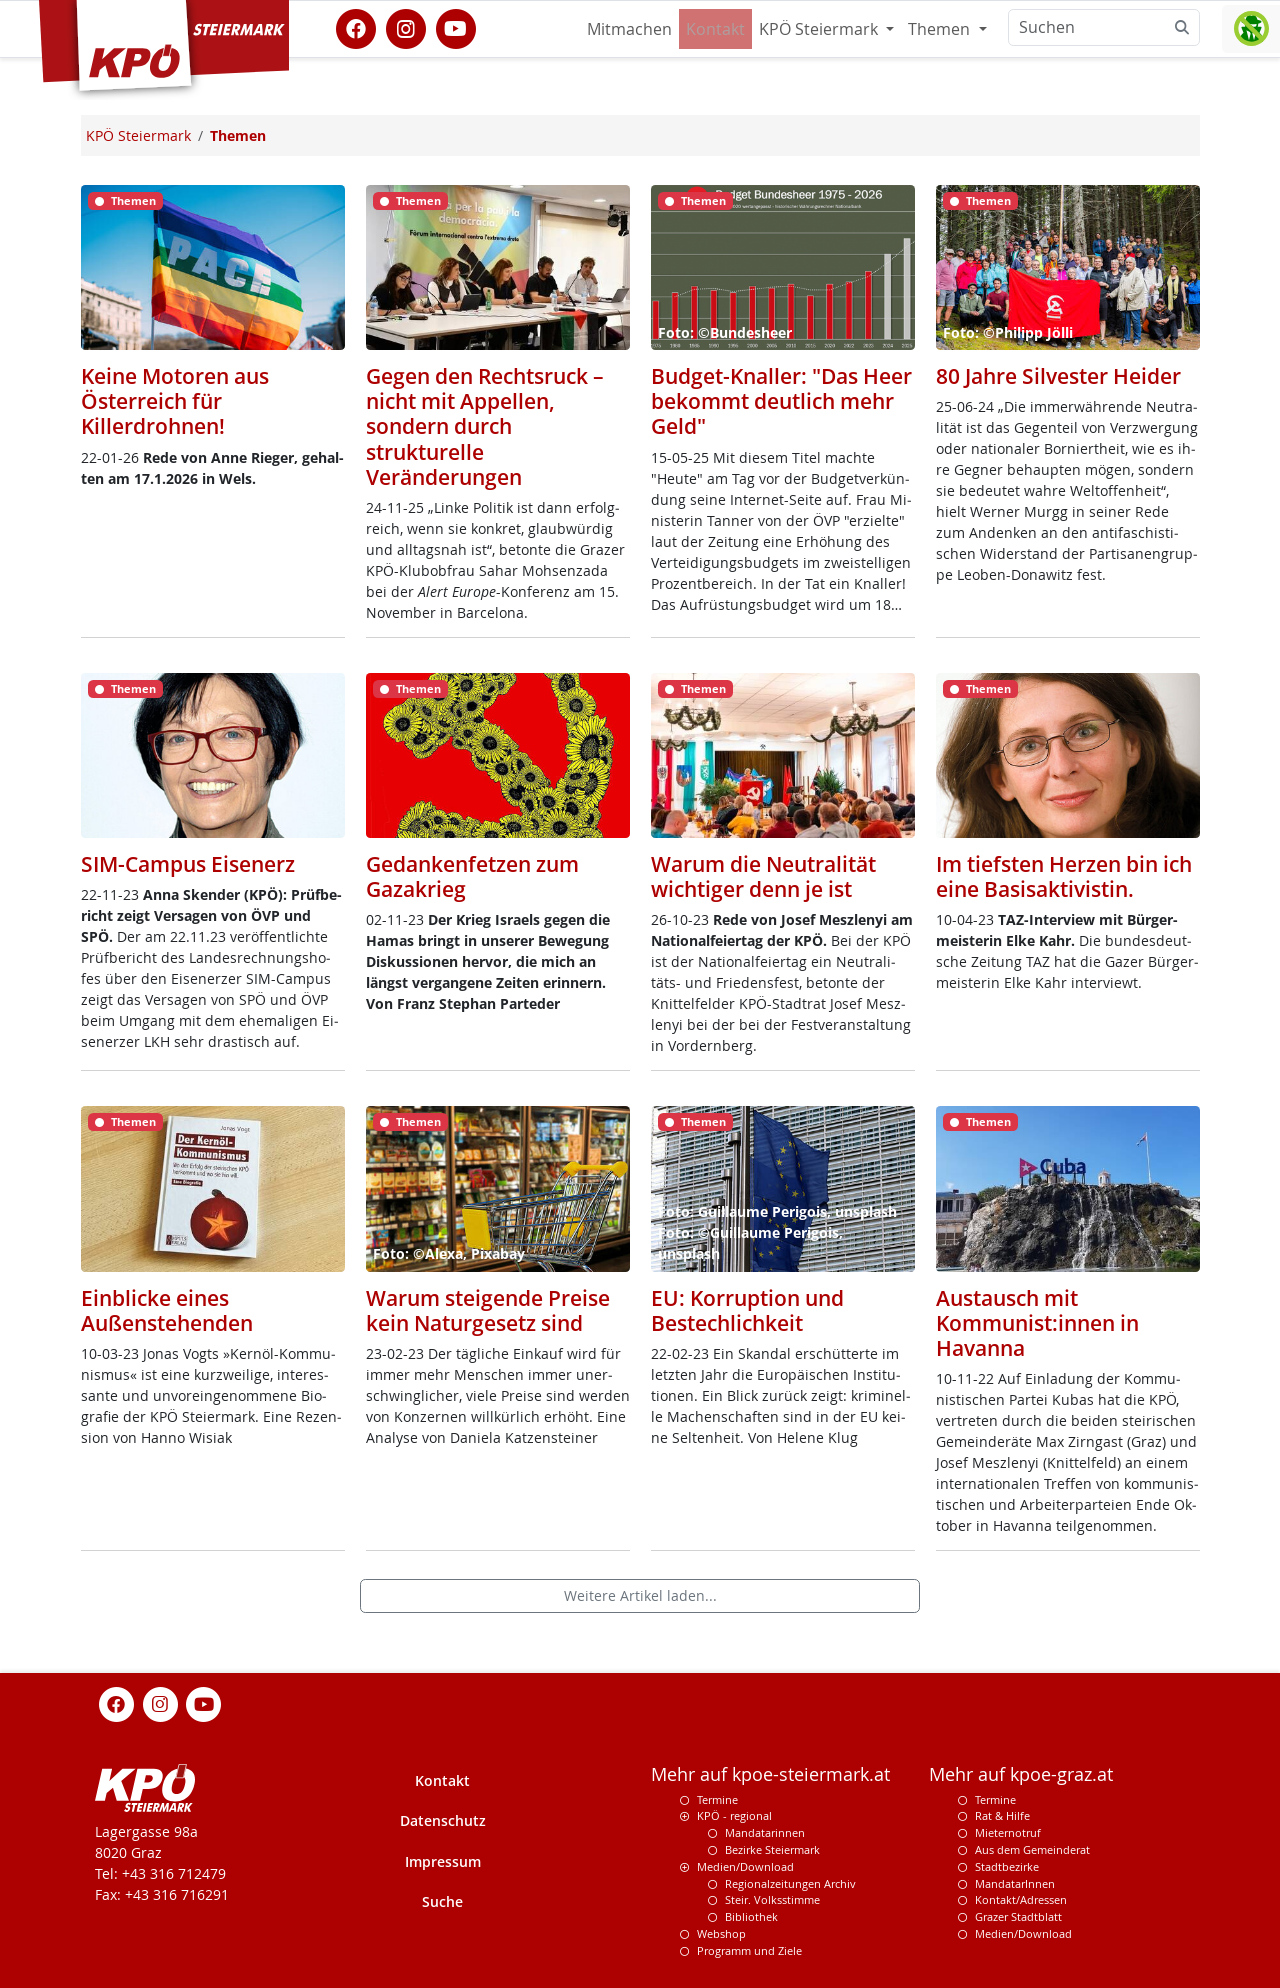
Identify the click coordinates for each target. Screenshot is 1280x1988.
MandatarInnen (1015, 1883)
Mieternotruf (1008, 1832)
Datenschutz (443, 1820)
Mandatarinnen (765, 1832)
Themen (941, 29)
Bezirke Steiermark (772, 1849)
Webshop (721, 1933)
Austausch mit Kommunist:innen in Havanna (1037, 1323)
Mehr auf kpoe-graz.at (1021, 1774)
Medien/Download (745, 1866)
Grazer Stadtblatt (1018, 1916)
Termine (717, 1799)
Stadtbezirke (1007, 1866)
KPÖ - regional (734, 1815)
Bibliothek (751, 1916)
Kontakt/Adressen (1021, 1899)
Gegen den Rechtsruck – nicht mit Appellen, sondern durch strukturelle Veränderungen (485, 426)
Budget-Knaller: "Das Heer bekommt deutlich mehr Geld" (781, 401)
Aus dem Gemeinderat (1032, 1849)
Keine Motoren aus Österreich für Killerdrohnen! (175, 401)
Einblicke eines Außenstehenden (167, 1310)
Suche (442, 1901)
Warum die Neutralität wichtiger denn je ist (763, 876)
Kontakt (715, 29)
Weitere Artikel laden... (640, 1595)
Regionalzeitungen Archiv (790, 1883)
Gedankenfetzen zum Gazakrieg (472, 876)
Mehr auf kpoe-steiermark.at (770, 1774)
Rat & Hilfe (1002, 1815)
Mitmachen (629, 29)
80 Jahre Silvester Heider (1058, 376)
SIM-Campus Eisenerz (188, 864)
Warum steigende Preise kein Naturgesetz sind (488, 1310)
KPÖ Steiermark (820, 29)
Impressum (443, 1861)
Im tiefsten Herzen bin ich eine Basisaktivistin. (1064, 876)
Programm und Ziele (749, 1950)
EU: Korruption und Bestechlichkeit (747, 1310)
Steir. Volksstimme (772, 1899)
